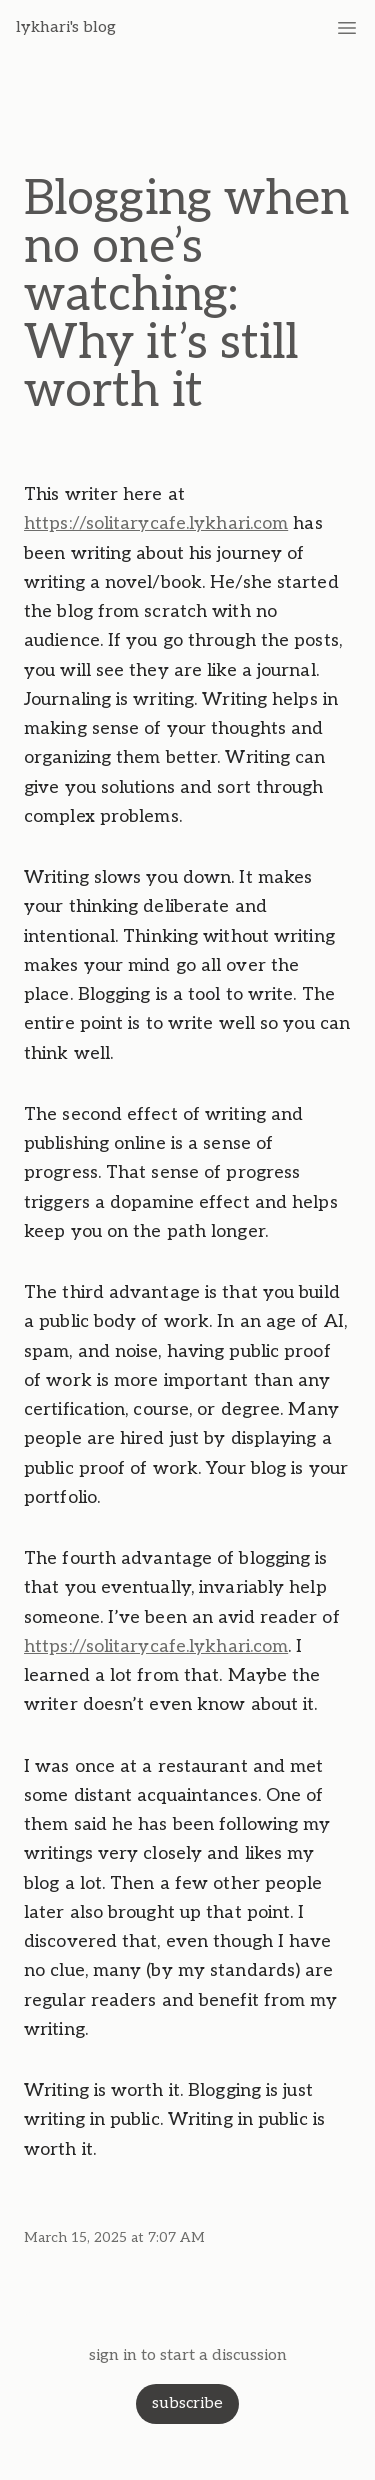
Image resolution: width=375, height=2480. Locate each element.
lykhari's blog (66, 27)
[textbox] (187, 1322)
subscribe (187, 2403)
